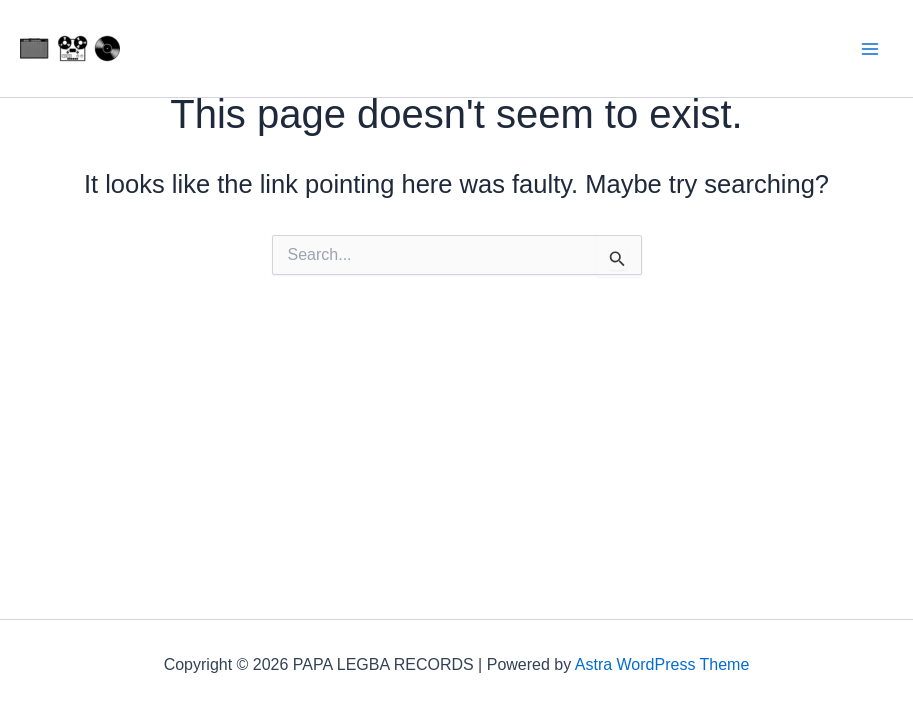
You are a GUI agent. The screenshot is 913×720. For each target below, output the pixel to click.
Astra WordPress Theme (662, 664)
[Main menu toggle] (871, 49)
